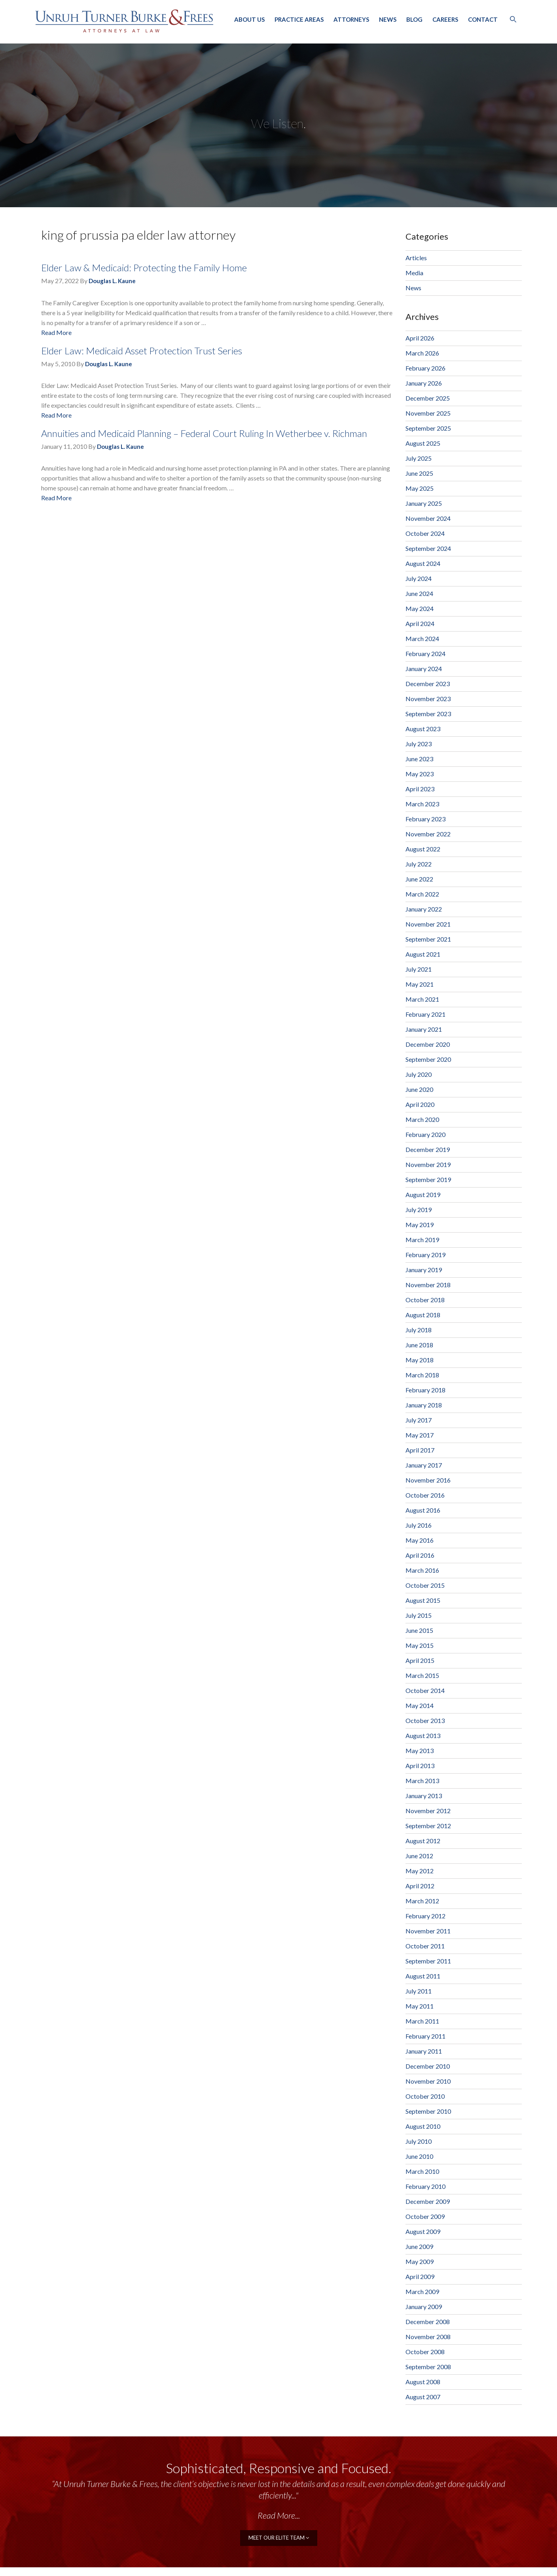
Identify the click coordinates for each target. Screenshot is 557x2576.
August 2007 (422, 2396)
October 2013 (425, 1720)
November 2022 (428, 834)
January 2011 (423, 2051)
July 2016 (418, 1525)
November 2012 (428, 1810)
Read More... (279, 2515)
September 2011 (428, 1961)
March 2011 (422, 2021)
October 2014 (425, 1690)
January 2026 (423, 383)
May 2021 (419, 984)
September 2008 (428, 2366)
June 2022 (419, 879)
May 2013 (419, 1750)
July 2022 (418, 864)
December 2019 (427, 1149)
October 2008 (425, 2351)
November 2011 (428, 1931)
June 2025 (419, 473)
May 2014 (419, 1705)
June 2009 (419, 2246)
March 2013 (422, 1780)
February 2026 (425, 368)
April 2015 (419, 1660)
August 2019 (422, 1194)
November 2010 (428, 2081)
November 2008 (428, 2336)
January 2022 (423, 909)
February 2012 (425, 1916)
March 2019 (422, 1239)
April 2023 (419, 788)
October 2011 (425, 1946)
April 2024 (419, 623)
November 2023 (428, 698)
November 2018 (428, 1284)
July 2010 (418, 2141)
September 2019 (428, 1179)
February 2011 (425, 2036)
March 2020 (422, 1119)
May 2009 (419, 2261)
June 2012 (419, 1855)
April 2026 (419, 338)
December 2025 (427, 398)
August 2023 (422, 728)
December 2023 (427, 683)
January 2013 (423, 1795)
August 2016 (422, 1510)
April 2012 (419, 1885)
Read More (56, 332)
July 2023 (418, 743)
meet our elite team (278, 2537)
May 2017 (419, 1435)
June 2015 (419, 1630)
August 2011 (422, 1976)
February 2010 (425, 2186)
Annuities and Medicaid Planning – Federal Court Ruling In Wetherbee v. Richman (204, 433)
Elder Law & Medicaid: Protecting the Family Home (144, 267)
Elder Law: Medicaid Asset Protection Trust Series (141, 350)
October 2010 (425, 2096)
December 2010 (427, 2066)
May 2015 (419, 1645)
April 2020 (419, 1104)
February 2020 (425, 1134)
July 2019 (418, 1209)
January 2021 (423, 1029)
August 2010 (422, 2126)
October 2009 (425, 2216)
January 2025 (423, 503)
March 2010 (422, 2171)
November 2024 (428, 518)
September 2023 (428, 713)
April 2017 (419, 1450)
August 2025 (422, 443)
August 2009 (422, 2231)
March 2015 (422, 1675)
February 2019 (425, 1254)
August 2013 (422, 1735)
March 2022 (422, 894)
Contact (483, 19)
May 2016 (419, 1540)
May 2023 (419, 773)
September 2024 (428, 548)
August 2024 (422, 563)
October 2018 (425, 1299)
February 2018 (425, 1390)
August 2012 (422, 1840)
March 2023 (422, 804)
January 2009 (423, 2306)
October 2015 (425, 1585)
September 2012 (428, 1825)
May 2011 (419, 2006)
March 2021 (422, 999)
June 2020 (419, 1089)
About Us (249, 19)
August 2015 (422, 1600)
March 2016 (422, 1570)
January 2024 (423, 668)
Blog (414, 19)
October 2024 (425, 533)
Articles (416, 257)
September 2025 (428, 428)
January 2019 (423, 1269)
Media (414, 272)
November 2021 (428, 924)
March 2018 (422, 1375)
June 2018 (419, 1345)
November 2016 (428, 1480)
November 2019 (428, 1164)
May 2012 (419, 1870)
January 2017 (423, 1465)
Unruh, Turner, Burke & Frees (124, 20)
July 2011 (418, 1991)
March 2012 (422, 1901)
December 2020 (427, 1044)
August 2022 (422, 849)
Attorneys (351, 19)
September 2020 (428, 1059)
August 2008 (422, 2381)
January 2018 (423, 1405)
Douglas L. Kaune (112, 280)
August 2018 (422, 1314)
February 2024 (425, 653)
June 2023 (419, 758)
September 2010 (428, 2111)
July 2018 (418, 1329)
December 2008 (427, 2321)
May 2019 (419, 1224)
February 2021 (425, 1014)
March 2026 (422, 353)
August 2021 (422, 954)
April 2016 (419, 1555)
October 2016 (425, 1495)
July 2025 (418, 458)
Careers (445, 19)
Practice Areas (299, 19)
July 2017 (418, 1420)
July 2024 (418, 578)
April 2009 (419, 2276)
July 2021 (418, 969)
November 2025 (428, 413)
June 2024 (419, 593)
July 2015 (418, 1615)
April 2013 (419, 1765)
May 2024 (419, 608)
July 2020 (418, 1074)
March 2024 (422, 638)
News (387, 19)
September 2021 (428, 939)
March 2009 (422, 2291)
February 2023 (425, 819)
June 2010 (419, 2156)
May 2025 (419, 488)
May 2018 (419, 1360)
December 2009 (427, 2201)
